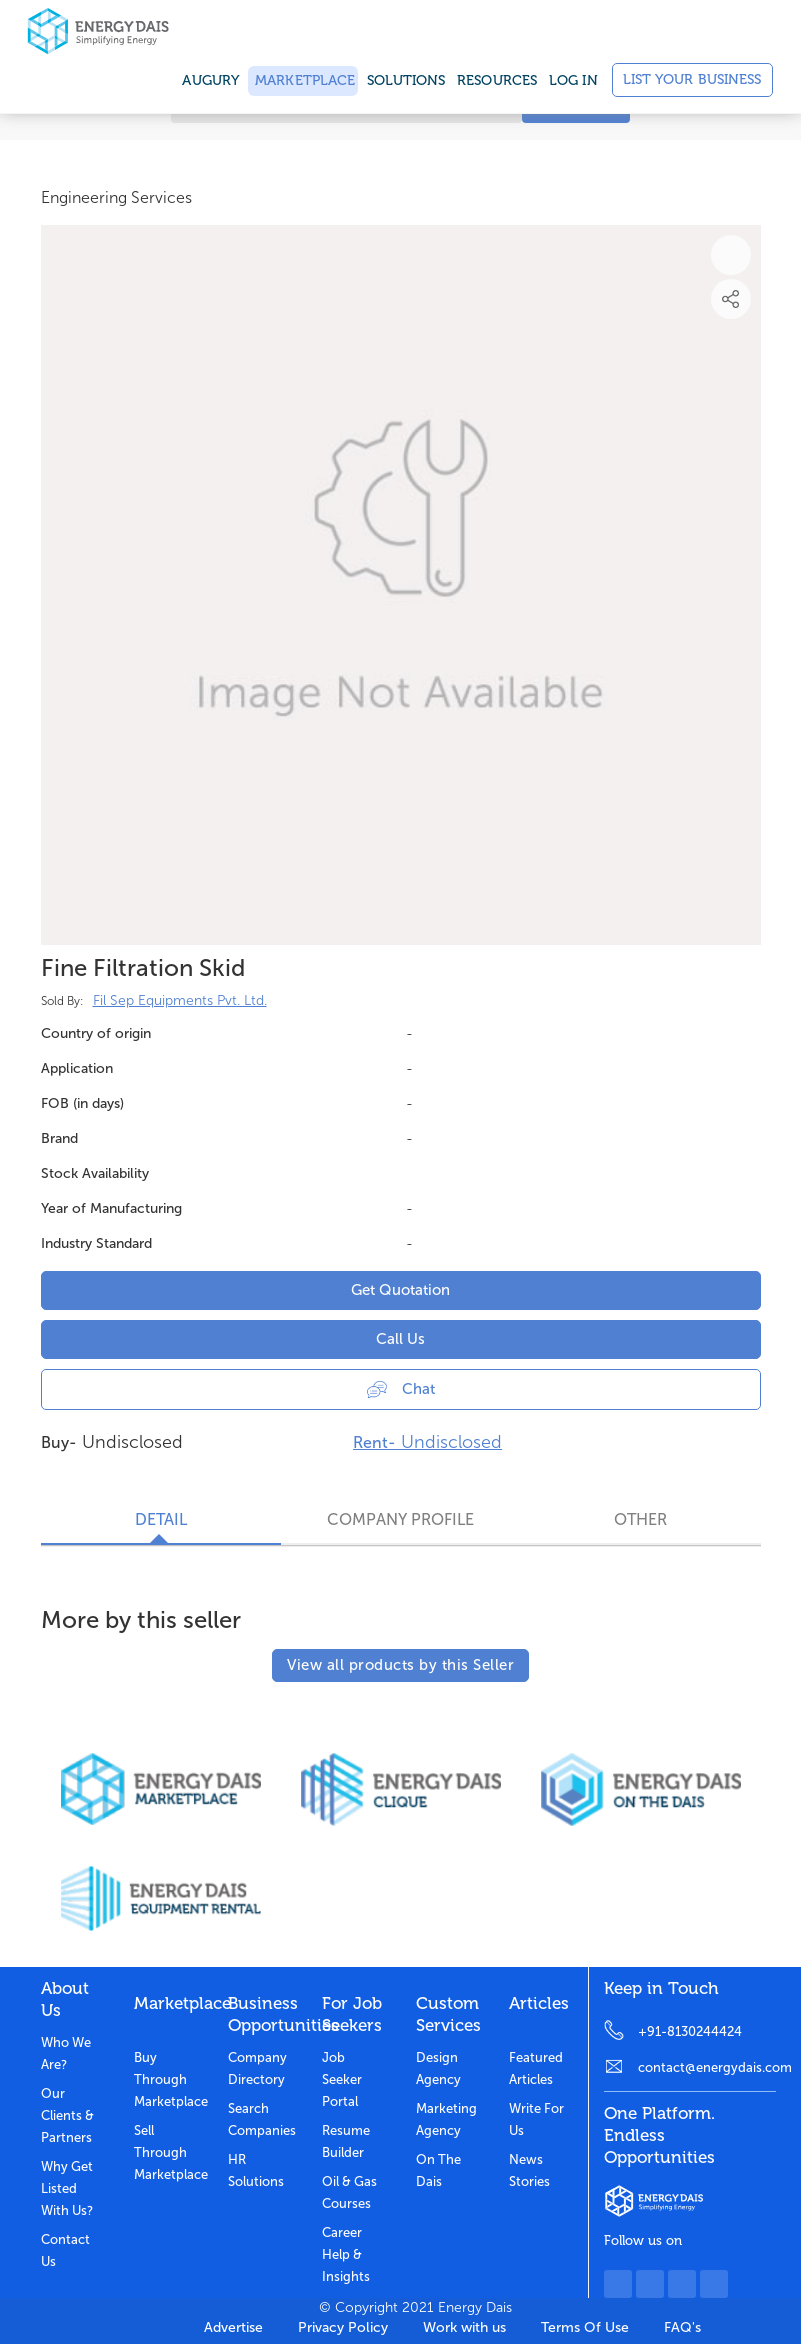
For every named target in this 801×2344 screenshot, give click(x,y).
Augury (210, 80)
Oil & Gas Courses (349, 2192)
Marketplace (303, 80)
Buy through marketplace (166, 2079)
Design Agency (438, 2068)
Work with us (464, 2327)
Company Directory (257, 2068)
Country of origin (96, 1033)
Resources (497, 80)
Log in (573, 80)
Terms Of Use (585, 2327)
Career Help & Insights (346, 2254)
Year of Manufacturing (111, 1208)
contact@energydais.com (707, 2067)
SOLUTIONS (406, 80)
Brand (59, 1138)
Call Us (400, 1339)
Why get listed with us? (67, 2188)
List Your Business (692, 79)
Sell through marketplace (166, 2152)
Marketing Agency (446, 2119)
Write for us (536, 2119)
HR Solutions (256, 2170)
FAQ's (682, 2327)
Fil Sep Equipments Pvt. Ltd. (180, 1000)
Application (77, 1068)
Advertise (233, 2327)
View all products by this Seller (400, 1665)
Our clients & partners (67, 2115)
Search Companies (260, 2119)
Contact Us (65, 2250)
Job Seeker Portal (342, 2079)
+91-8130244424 (690, 2031)
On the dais (438, 2170)
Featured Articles (536, 2068)
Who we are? (66, 2053)
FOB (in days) (82, 1103)
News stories (529, 2170)
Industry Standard (96, 1243)
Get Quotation (400, 1290)
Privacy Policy (343, 2327)
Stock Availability (95, 1173)
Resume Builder (346, 2141)
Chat (401, 1389)
